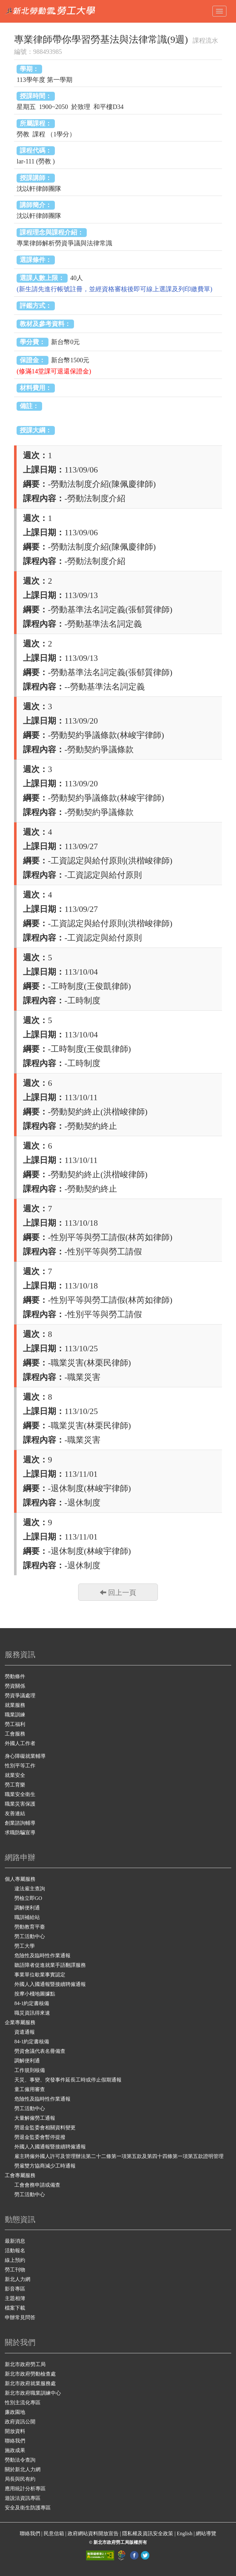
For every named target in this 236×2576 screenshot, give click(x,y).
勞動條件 (15, 1676)
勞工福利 (15, 1724)
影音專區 (15, 2288)
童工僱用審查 (29, 2089)
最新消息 (15, 2241)
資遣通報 (24, 2032)
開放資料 (15, 2431)
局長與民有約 (20, 2479)
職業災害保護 (20, 1804)
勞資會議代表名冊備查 (39, 2051)
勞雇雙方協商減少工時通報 (45, 2165)
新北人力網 (17, 2279)
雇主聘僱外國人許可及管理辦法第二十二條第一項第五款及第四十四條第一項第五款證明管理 (119, 2156)
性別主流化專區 (23, 2402)
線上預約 (15, 2260)
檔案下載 (15, 2308)
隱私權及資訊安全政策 (148, 2533)
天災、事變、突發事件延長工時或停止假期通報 (68, 2079)
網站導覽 (206, 2533)
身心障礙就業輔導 (25, 1756)
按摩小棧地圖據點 (34, 1993)
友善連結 (15, 1813)
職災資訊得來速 (32, 2013)
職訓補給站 (27, 1917)
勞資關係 (15, 1686)
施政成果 (15, 2450)
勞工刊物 (15, 2269)
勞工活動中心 (29, 1936)
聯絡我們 (15, 2440)
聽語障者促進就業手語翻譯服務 (50, 1965)
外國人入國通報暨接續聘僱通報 (50, 1984)
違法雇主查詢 (29, 1888)
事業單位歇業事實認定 (39, 1974)
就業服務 (15, 1705)
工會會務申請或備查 (37, 2185)
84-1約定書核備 (31, 2003)
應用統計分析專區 (25, 2488)
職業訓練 (15, 1714)
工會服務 (15, 1733)
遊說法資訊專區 (23, 2498)
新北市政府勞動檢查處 (30, 2374)
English (185, 2533)
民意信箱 (54, 2533)
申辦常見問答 (20, 2317)
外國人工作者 (20, 1743)
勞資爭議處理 (20, 1695)
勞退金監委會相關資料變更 (45, 2127)
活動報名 (15, 2250)
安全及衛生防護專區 (28, 2507)
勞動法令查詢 (20, 2460)
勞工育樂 (15, 1784)
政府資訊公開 (20, 2421)
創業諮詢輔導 (20, 1823)
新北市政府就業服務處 (30, 2383)
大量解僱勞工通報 (34, 2118)
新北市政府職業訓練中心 (33, 2393)
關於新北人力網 (23, 2469)
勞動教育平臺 (29, 1927)
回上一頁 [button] (118, 1592)
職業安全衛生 (20, 1794)
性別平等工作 (20, 1765)
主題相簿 (15, 2298)
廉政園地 (15, 2412)
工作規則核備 (29, 2070)
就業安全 (15, 1775)
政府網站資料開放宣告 (94, 2533)
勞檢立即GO (28, 1898)
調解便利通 (27, 1907)
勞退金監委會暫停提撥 (39, 2137)
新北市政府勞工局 (25, 2364)
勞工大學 (24, 1946)
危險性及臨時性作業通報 (42, 1955)
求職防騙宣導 (20, 1832)
